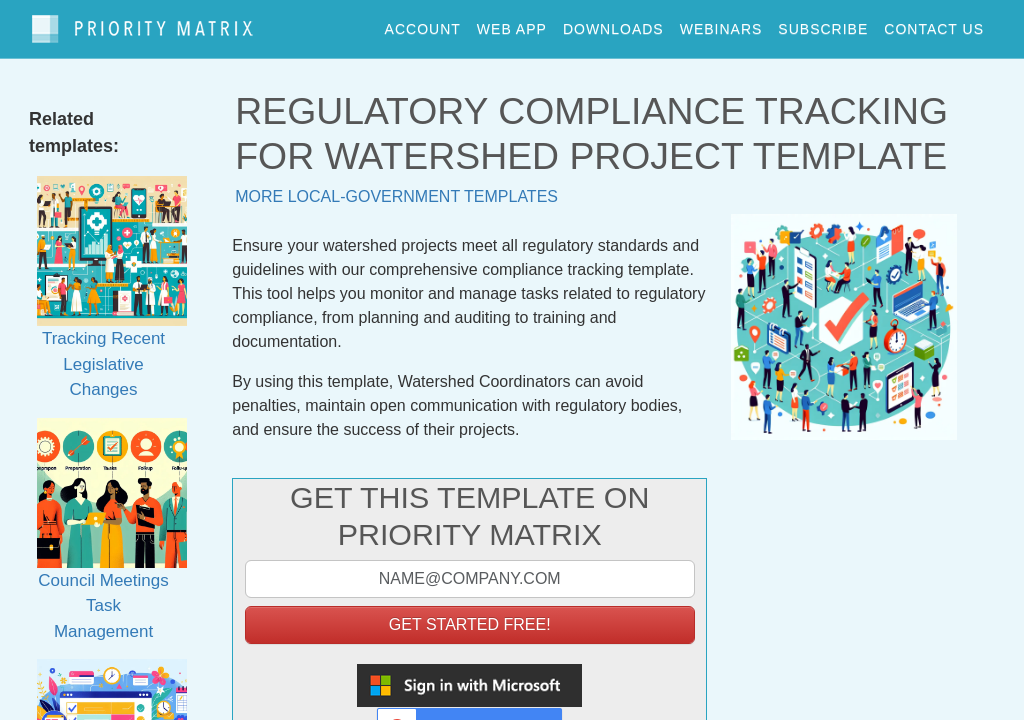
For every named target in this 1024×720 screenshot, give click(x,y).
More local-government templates (396, 187)
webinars (721, 24)
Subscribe (823, 24)
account (423, 24)
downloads (613, 24)
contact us (934, 24)
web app (512, 24)
